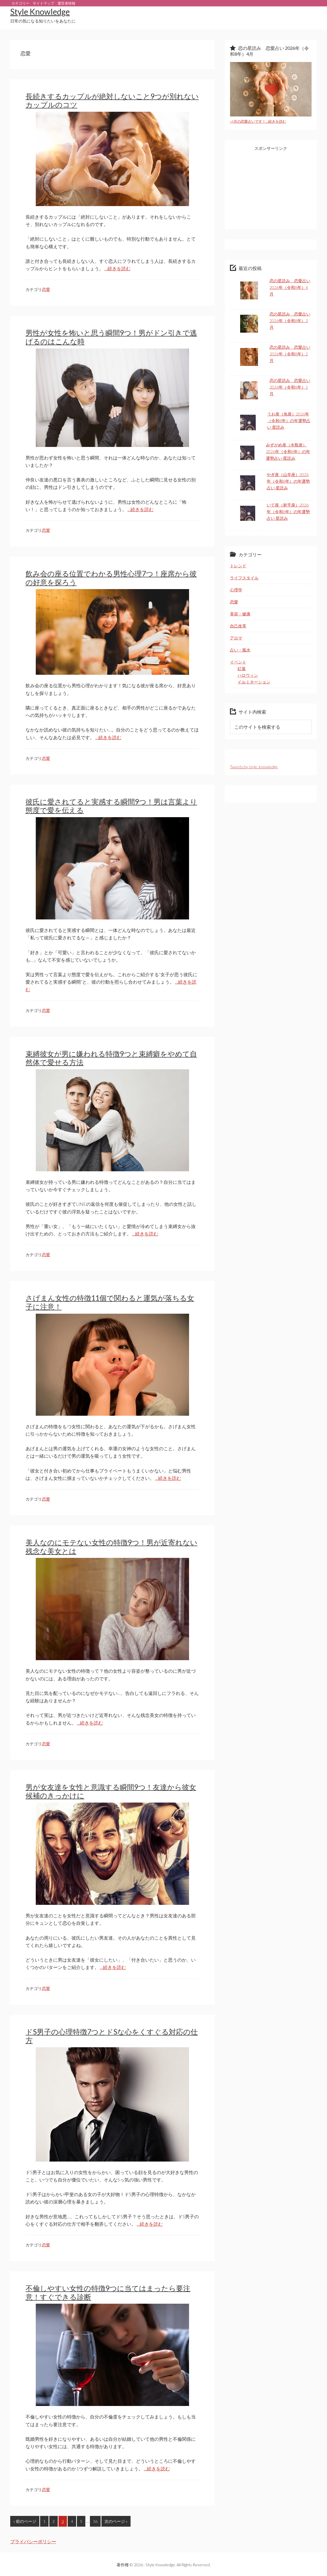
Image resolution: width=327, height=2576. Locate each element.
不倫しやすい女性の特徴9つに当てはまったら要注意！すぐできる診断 (108, 2292)
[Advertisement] (270, 190)
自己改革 (238, 625)
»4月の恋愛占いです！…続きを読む (258, 121)
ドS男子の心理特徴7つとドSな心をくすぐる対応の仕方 (112, 2036)
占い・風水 (240, 649)
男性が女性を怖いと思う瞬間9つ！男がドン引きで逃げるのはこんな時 (111, 337)
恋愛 (46, 289)
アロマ (236, 637)
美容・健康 (240, 613)
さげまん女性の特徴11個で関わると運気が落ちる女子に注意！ (110, 1302)
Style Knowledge (40, 12)
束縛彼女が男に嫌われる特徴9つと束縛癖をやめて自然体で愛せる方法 (111, 1058)
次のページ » (115, 2522)
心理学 (236, 589)
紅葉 (242, 668)
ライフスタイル (244, 577)
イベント (238, 661)
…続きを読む (117, 268)
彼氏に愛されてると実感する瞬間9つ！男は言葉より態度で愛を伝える (111, 806)
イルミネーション (254, 681)
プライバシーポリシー (33, 2540)
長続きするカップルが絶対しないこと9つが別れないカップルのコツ (112, 100)
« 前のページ (24, 2522)
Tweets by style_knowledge (254, 766)
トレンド (238, 565)
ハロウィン (248, 675)
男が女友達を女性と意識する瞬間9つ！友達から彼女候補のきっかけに (111, 1791)
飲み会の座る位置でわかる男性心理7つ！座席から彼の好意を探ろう (111, 578)
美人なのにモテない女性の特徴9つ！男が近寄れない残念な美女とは (111, 1546)
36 (95, 2522)
